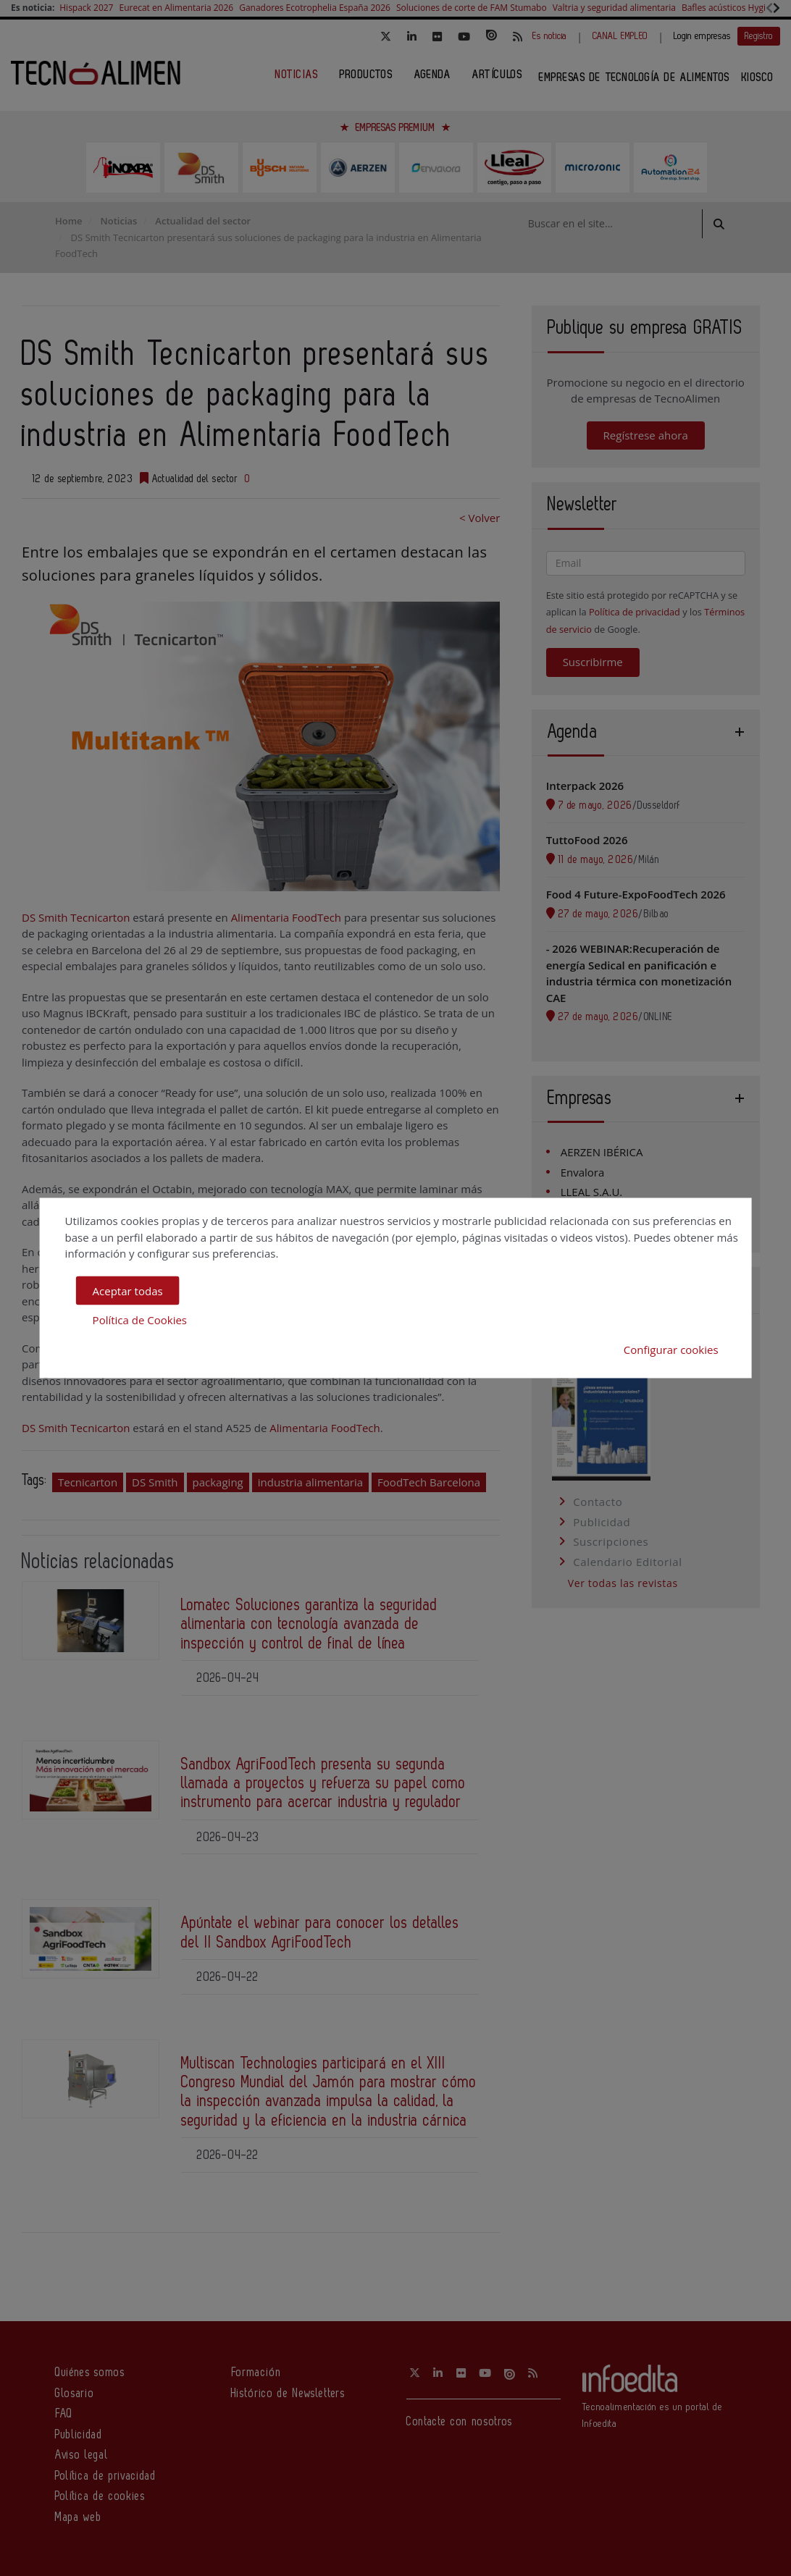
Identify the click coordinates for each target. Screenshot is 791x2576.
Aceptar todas (128, 1290)
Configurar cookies (671, 1349)
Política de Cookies (140, 1320)
